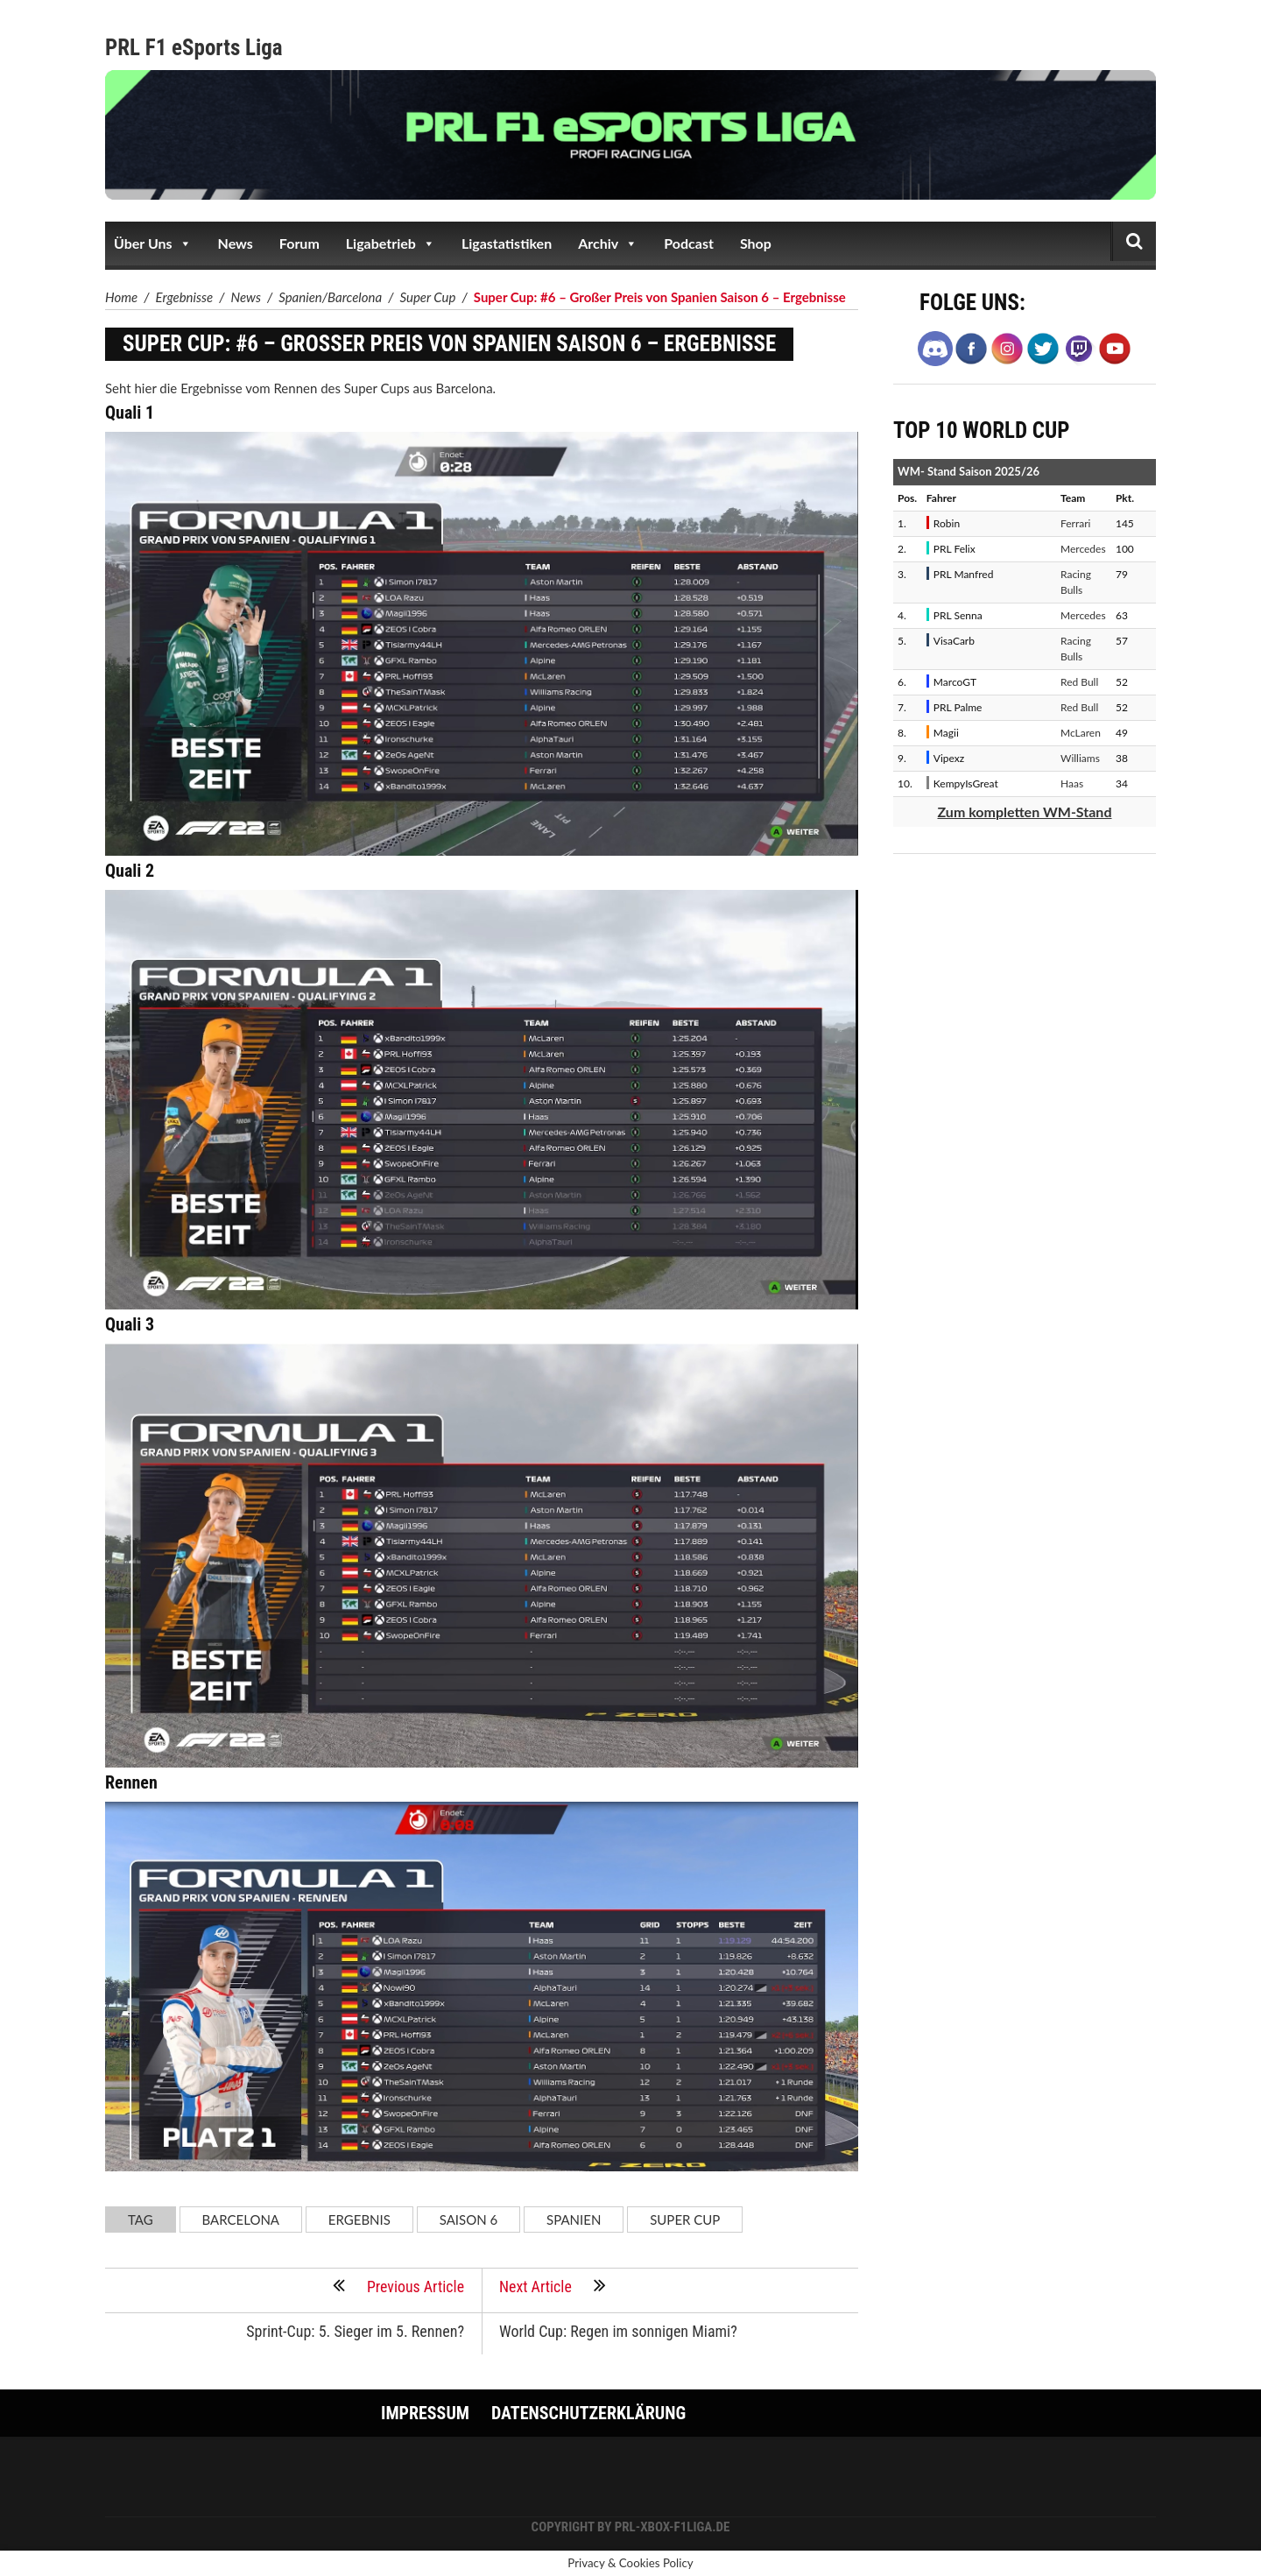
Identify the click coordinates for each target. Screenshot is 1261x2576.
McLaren (1080, 732)
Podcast (689, 243)
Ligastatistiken (506, 243)
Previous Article (398, 2285)
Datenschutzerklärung (588, 2412)
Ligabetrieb (390, 243)
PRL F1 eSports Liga (194, 47)
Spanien (573, 2219)
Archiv (608, 243)
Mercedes (1083, 548)
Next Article (553, 2285)
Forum (299, 243)
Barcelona (241, 2219)
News (235, 243)
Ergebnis (359, 2219)
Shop (755, 243)
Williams (1080, 758)
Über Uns (153, 243)
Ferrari (1075, 523)
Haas (1071, 783)
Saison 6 (468, 2219)
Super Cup (685, 2219)
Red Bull (1079, 681)
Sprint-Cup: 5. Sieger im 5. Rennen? (355, 2330)
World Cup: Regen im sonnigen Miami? (618, 2330)
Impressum (425, 2412)
